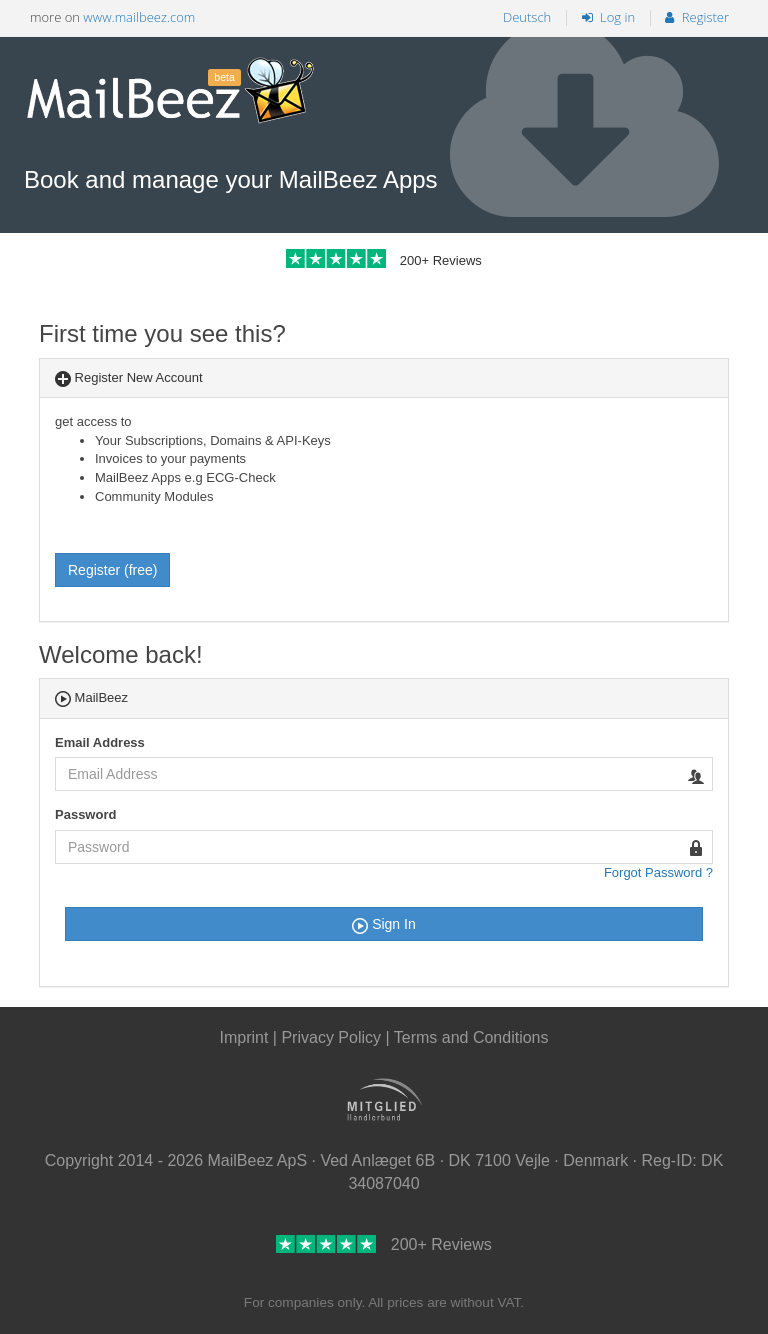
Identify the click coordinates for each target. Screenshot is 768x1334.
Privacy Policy (333, 1037)
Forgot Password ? (658, 872)
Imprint (243, 1037)
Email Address (100, 742)
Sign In (383, 925)
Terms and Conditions (471, 1037)
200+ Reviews (384, 260)
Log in (608, 17)
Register (697, 17)
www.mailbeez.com (139, 17)
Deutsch (527, 17)
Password (85, 814)
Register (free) (112, 570)
